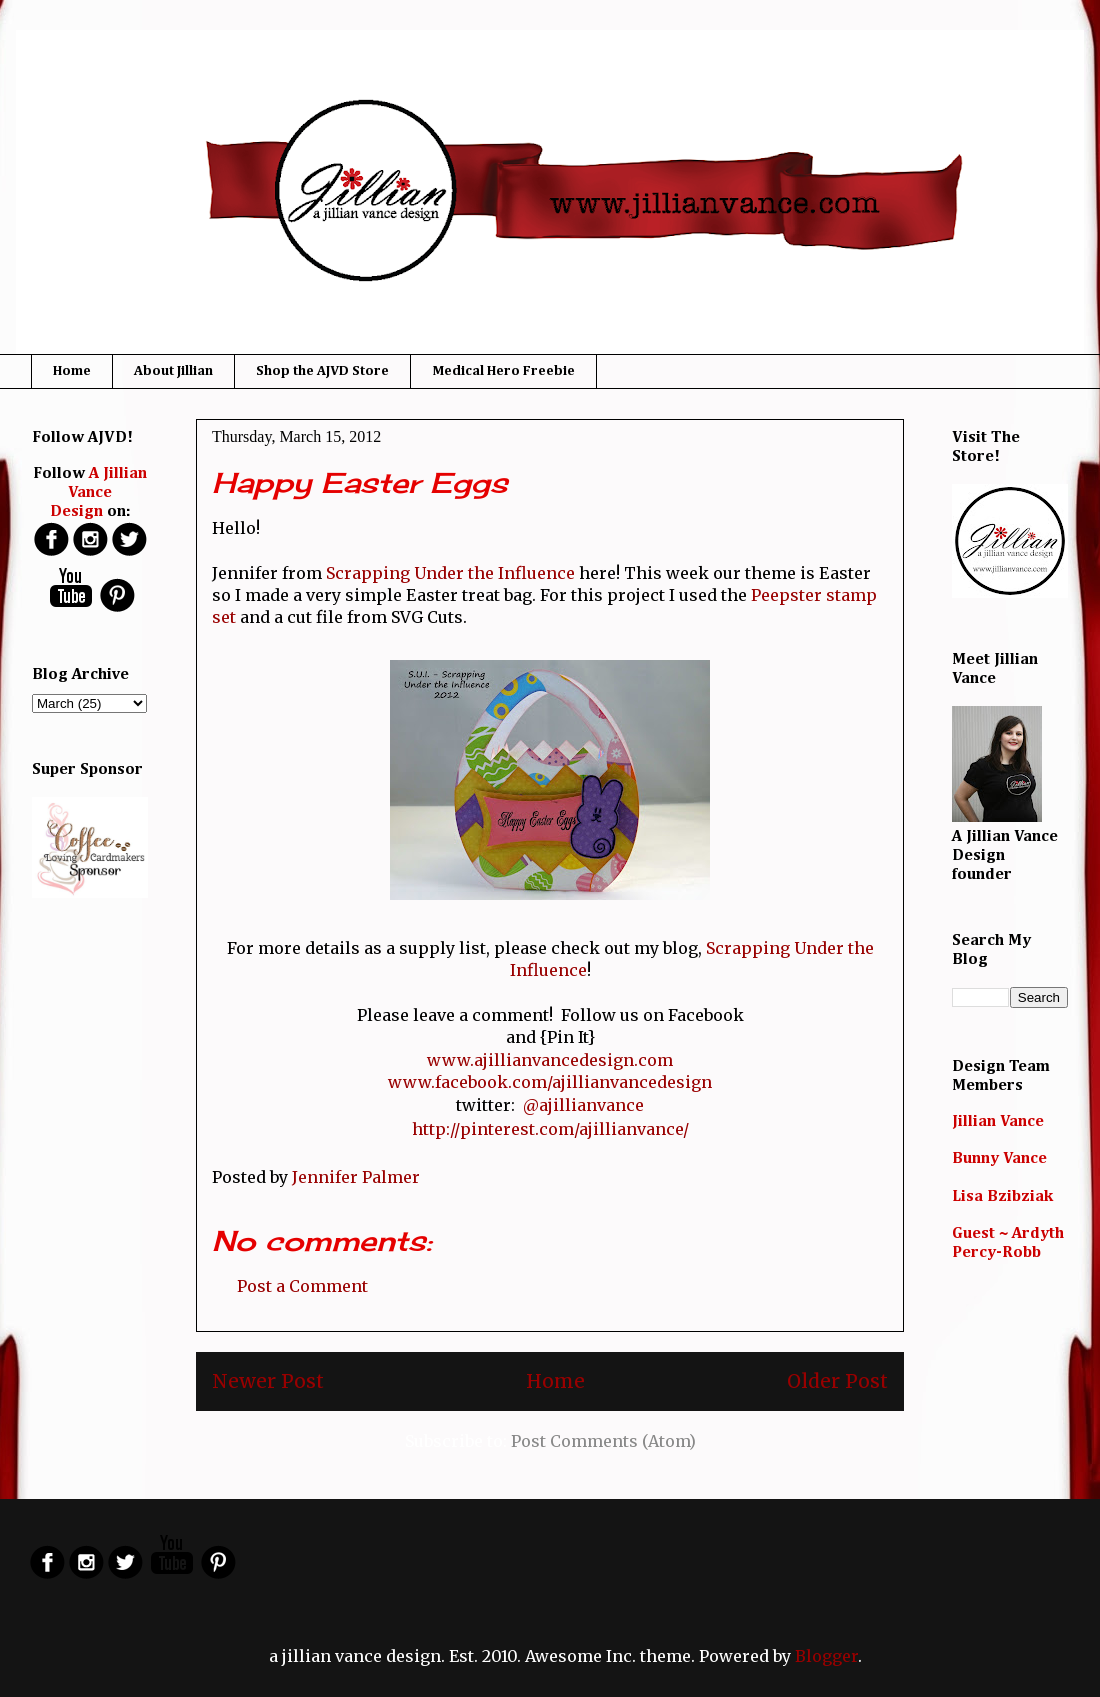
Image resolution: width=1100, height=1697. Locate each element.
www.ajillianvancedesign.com (550, 1060)
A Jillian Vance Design (99, 493)
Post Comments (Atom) (603, 1441)
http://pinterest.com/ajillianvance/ (550, 1129)
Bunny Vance (999, 1159)
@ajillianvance (583, 1105)
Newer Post (268, 1381)
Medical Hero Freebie (503, 371)
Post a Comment (302, 1286)
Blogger (826, 1656)
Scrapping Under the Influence (450, 573)
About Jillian (173, 371)
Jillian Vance (998, 1122)
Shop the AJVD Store (322, 371)
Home (72, 371)
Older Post (837, 1381)
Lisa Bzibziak (1002, 1197)
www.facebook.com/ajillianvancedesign (550, 1082)
